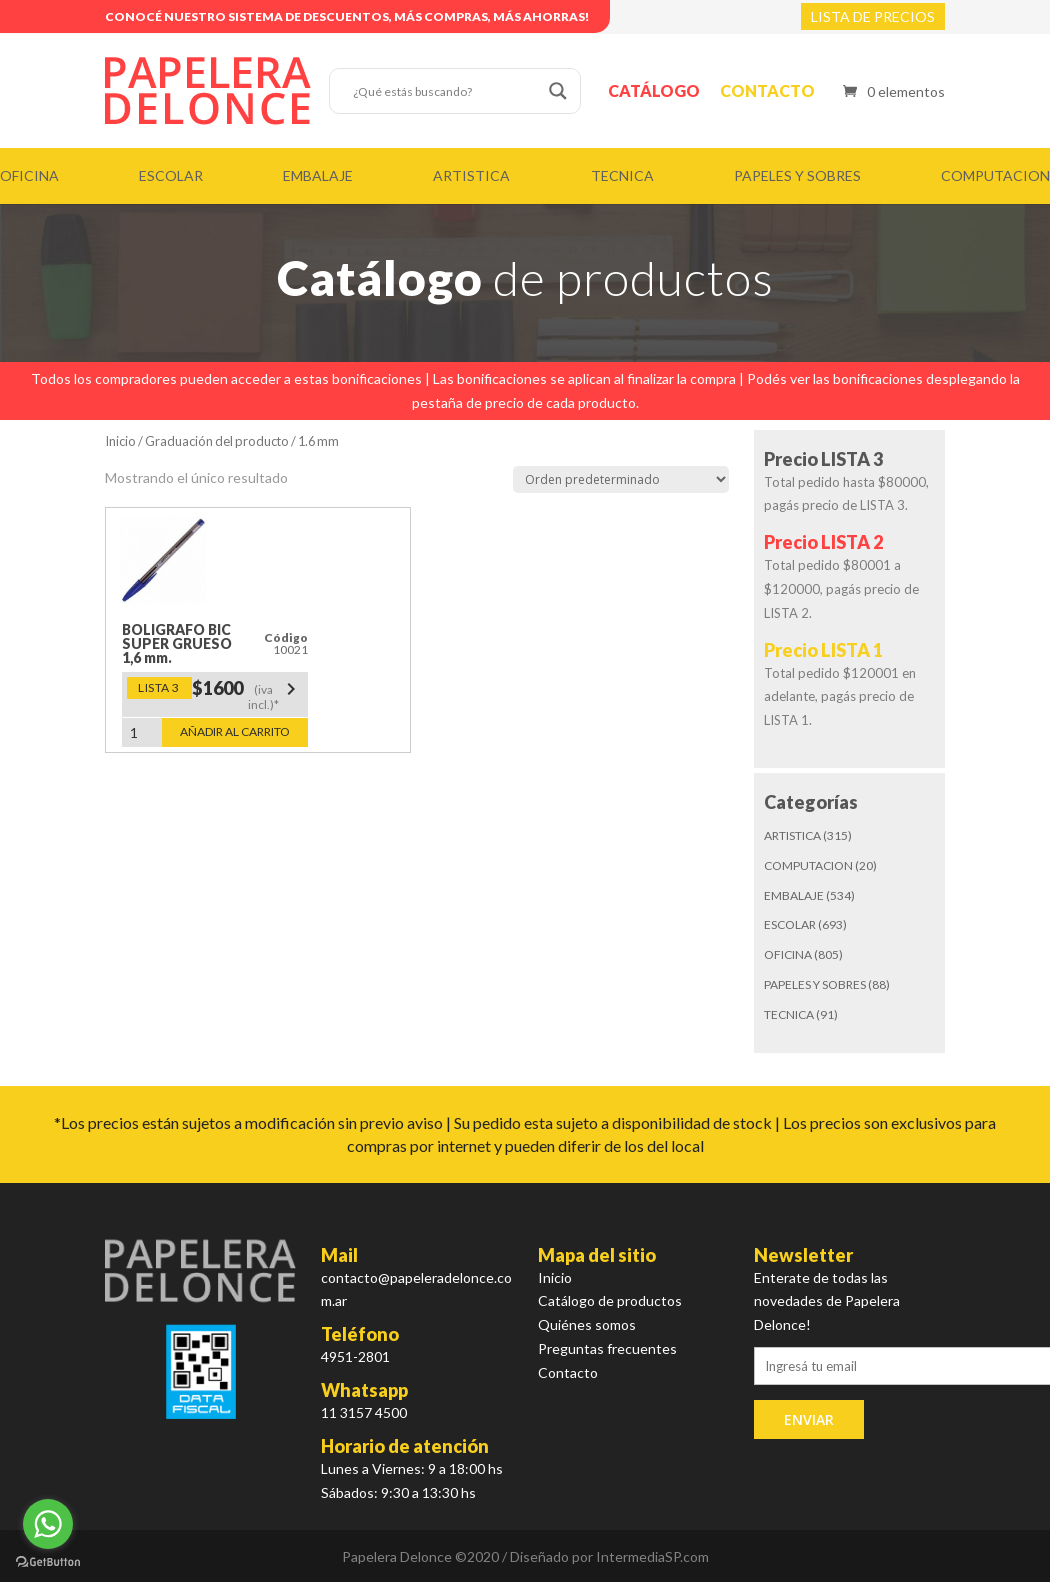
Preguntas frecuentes (607, 1348)
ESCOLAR (171, 175)
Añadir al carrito (235, 731)
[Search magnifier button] (558, 91)
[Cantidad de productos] (142, 732)
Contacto (767, 90)
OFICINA (29, 175)
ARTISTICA (471, 175)
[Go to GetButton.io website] (48, 1562)
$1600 (247, 694)
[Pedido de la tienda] (621, 479)
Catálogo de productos (610, 1300)
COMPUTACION (995, 175)
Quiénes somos (587, 1324)
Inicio (120, 441)
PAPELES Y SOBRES (797, 175)
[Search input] (446, 91)
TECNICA (622, 175)
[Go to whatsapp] (48, 1524)
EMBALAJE (318, 175)
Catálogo (654, 90)
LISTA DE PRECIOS (873, 16)
